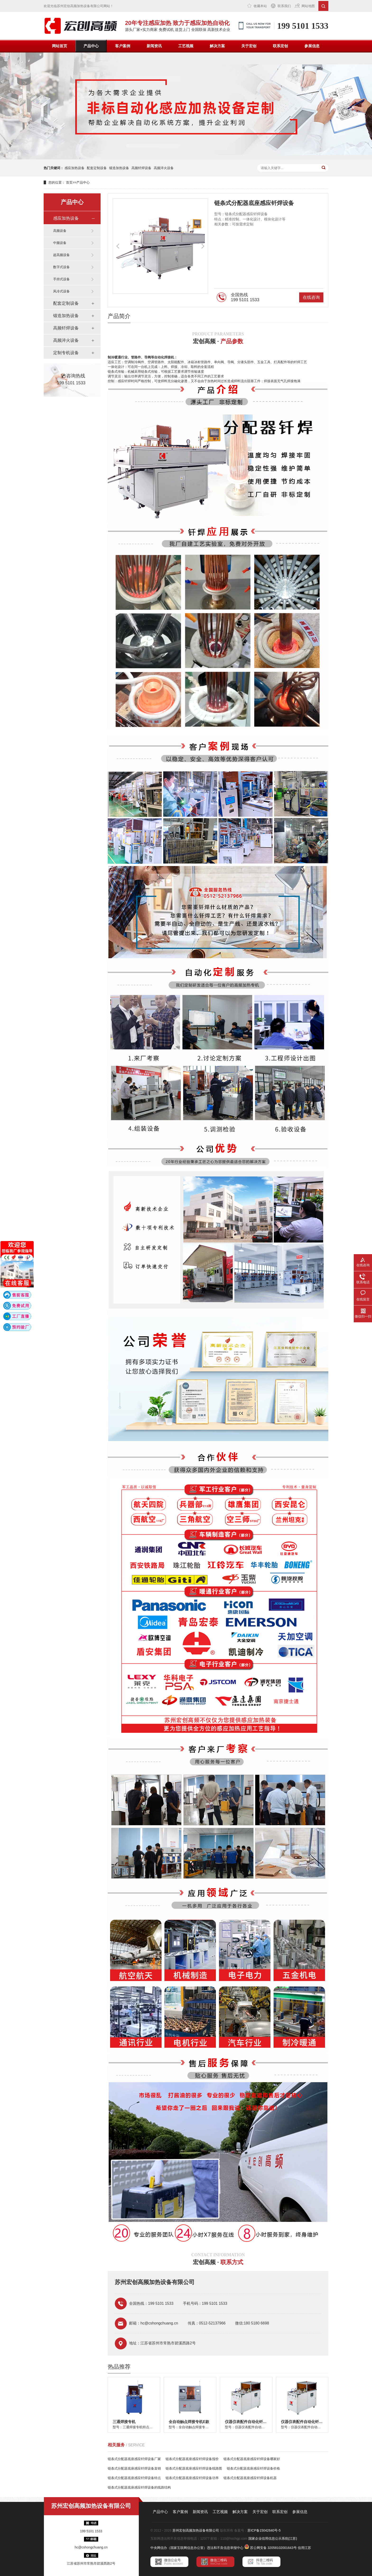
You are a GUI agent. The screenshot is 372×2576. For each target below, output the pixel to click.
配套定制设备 (97, 168)
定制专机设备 (66, 352)
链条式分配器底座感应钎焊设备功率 (192, 2478)
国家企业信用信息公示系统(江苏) (272, 2538)
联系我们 (284, 6)
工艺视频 (185, 46)
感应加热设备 (74, 168)
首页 (69, 182)
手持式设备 (61, 279)
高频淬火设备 (164, 168)
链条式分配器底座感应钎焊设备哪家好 (251, 2459)
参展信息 (312, 46)
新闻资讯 (154, 46)
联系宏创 (280, 46)
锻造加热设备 (119, 168)
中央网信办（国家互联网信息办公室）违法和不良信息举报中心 (196, 2548)
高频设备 (59, 231)
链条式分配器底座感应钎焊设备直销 (134, 2468)
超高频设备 (61, 255)
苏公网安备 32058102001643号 (273, 2548)
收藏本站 (260, 6)
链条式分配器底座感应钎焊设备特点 (134, 2478)
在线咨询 (311, 297)
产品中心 (91, 46)
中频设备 (59, 243)
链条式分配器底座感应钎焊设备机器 (250, 2478)
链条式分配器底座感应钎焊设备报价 (192, 2459)
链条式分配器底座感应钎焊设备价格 (253, 2468)
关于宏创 (248, 46)
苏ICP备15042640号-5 (264, 2530)
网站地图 (308, 6)
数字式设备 (61, 267)
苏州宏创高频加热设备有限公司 (195, 2530)
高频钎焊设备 (141, 168)
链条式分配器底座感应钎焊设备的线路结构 (139, 2487)
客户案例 (122, 46)
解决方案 (217, 46)
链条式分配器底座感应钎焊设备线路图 (194, 2468)
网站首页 (59, 46)
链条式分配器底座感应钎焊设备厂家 (134, 2459)
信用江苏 (304, 2548)
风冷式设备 (61, 291)
